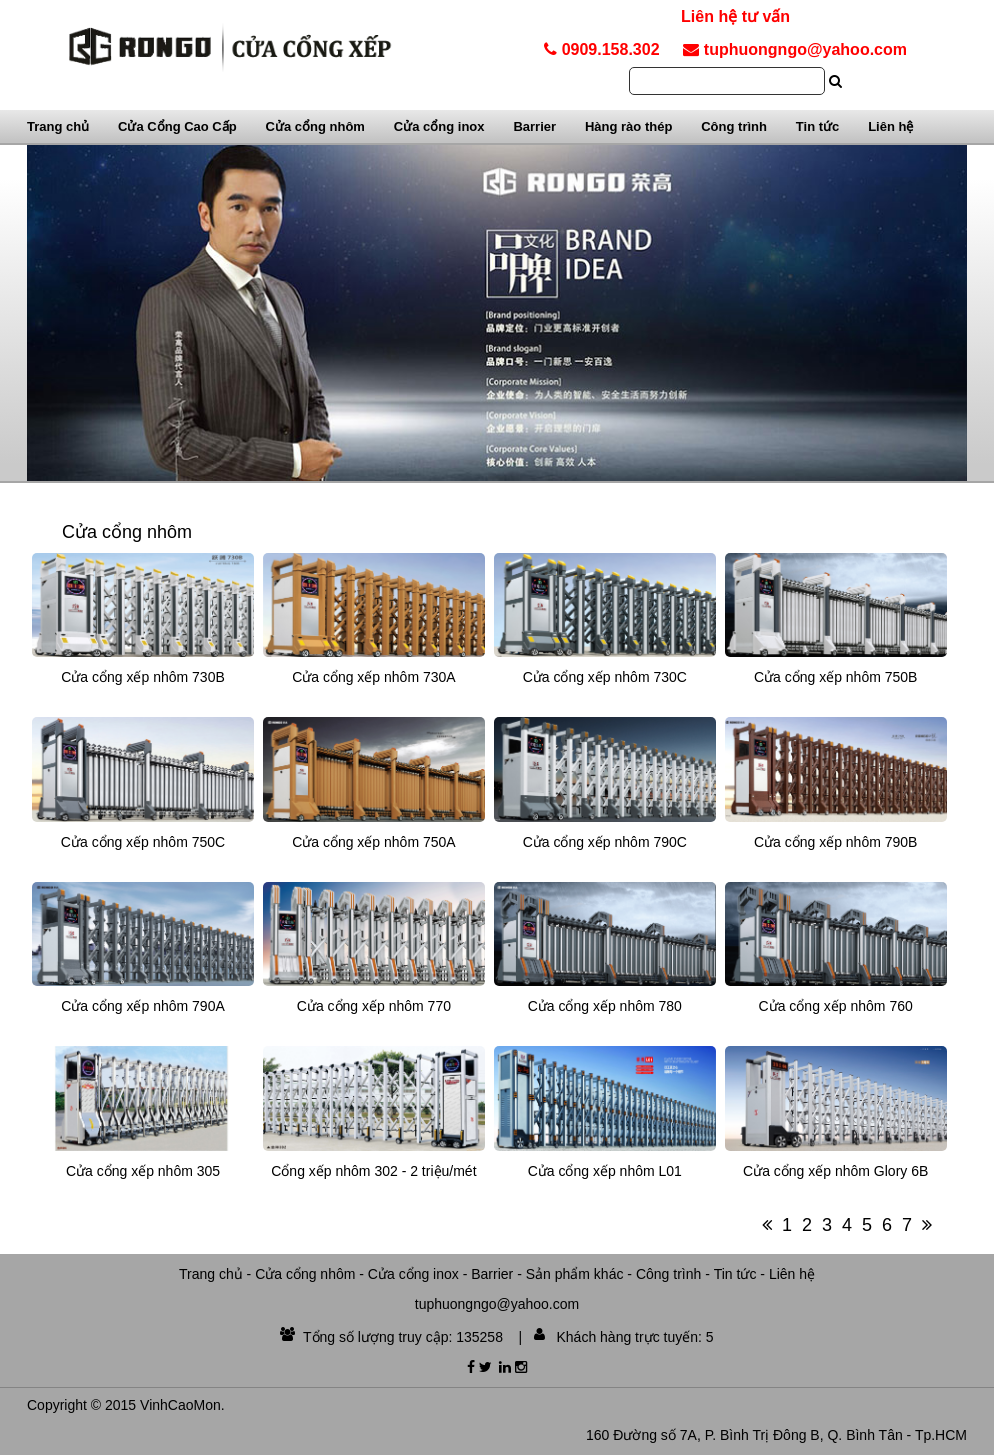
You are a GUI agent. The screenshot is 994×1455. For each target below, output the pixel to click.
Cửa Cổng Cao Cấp (177, 126)
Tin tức (817, 126)
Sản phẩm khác (575, 1274)
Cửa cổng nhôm (315, 126)
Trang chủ (58, 126)
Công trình (734, 126)
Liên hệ (890, 126)
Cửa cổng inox (439, 126)
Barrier (534, 126)
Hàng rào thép (628, 126)
